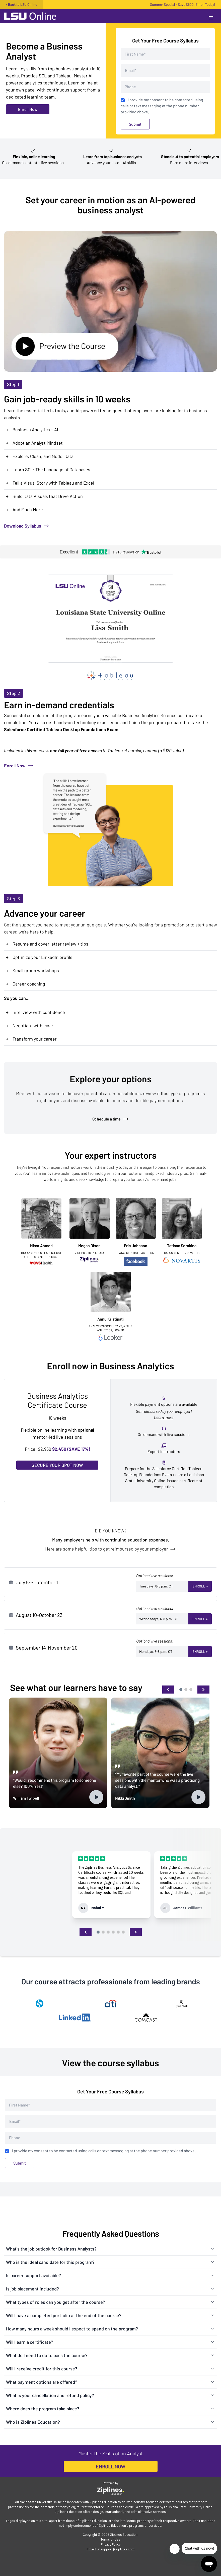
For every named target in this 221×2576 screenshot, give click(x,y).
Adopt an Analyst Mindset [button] (34, 442)
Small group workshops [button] (32, 970)
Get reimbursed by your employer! (164, 1414)
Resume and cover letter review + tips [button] (47, 943)
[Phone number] (165, 87)
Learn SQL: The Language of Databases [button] (48, 469)
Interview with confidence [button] (35, 1012)
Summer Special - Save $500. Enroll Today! (182, 4)
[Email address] (165, 70)
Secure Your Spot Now (57, 1465)
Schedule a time (110, 1119)
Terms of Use (110, 2539)
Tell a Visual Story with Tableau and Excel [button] (50, 482)
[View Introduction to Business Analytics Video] (110, 301)
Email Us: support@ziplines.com (110, 2549)
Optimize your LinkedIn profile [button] (39, 957)
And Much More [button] (24, 509)
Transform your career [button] (31, 1038)
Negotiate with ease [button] (29, 1025)
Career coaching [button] (25, 983)
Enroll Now (27, 109)
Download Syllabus (26, 526)
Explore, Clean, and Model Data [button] (39, 456)
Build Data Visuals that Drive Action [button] (44, 496)
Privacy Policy (110, 2544)
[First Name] (165, 54)
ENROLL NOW (110, 2466)
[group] (111, 1884)
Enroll (200, 1586)
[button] (168, 1689)
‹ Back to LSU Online (21, 4)
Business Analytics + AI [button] (32, 429)
